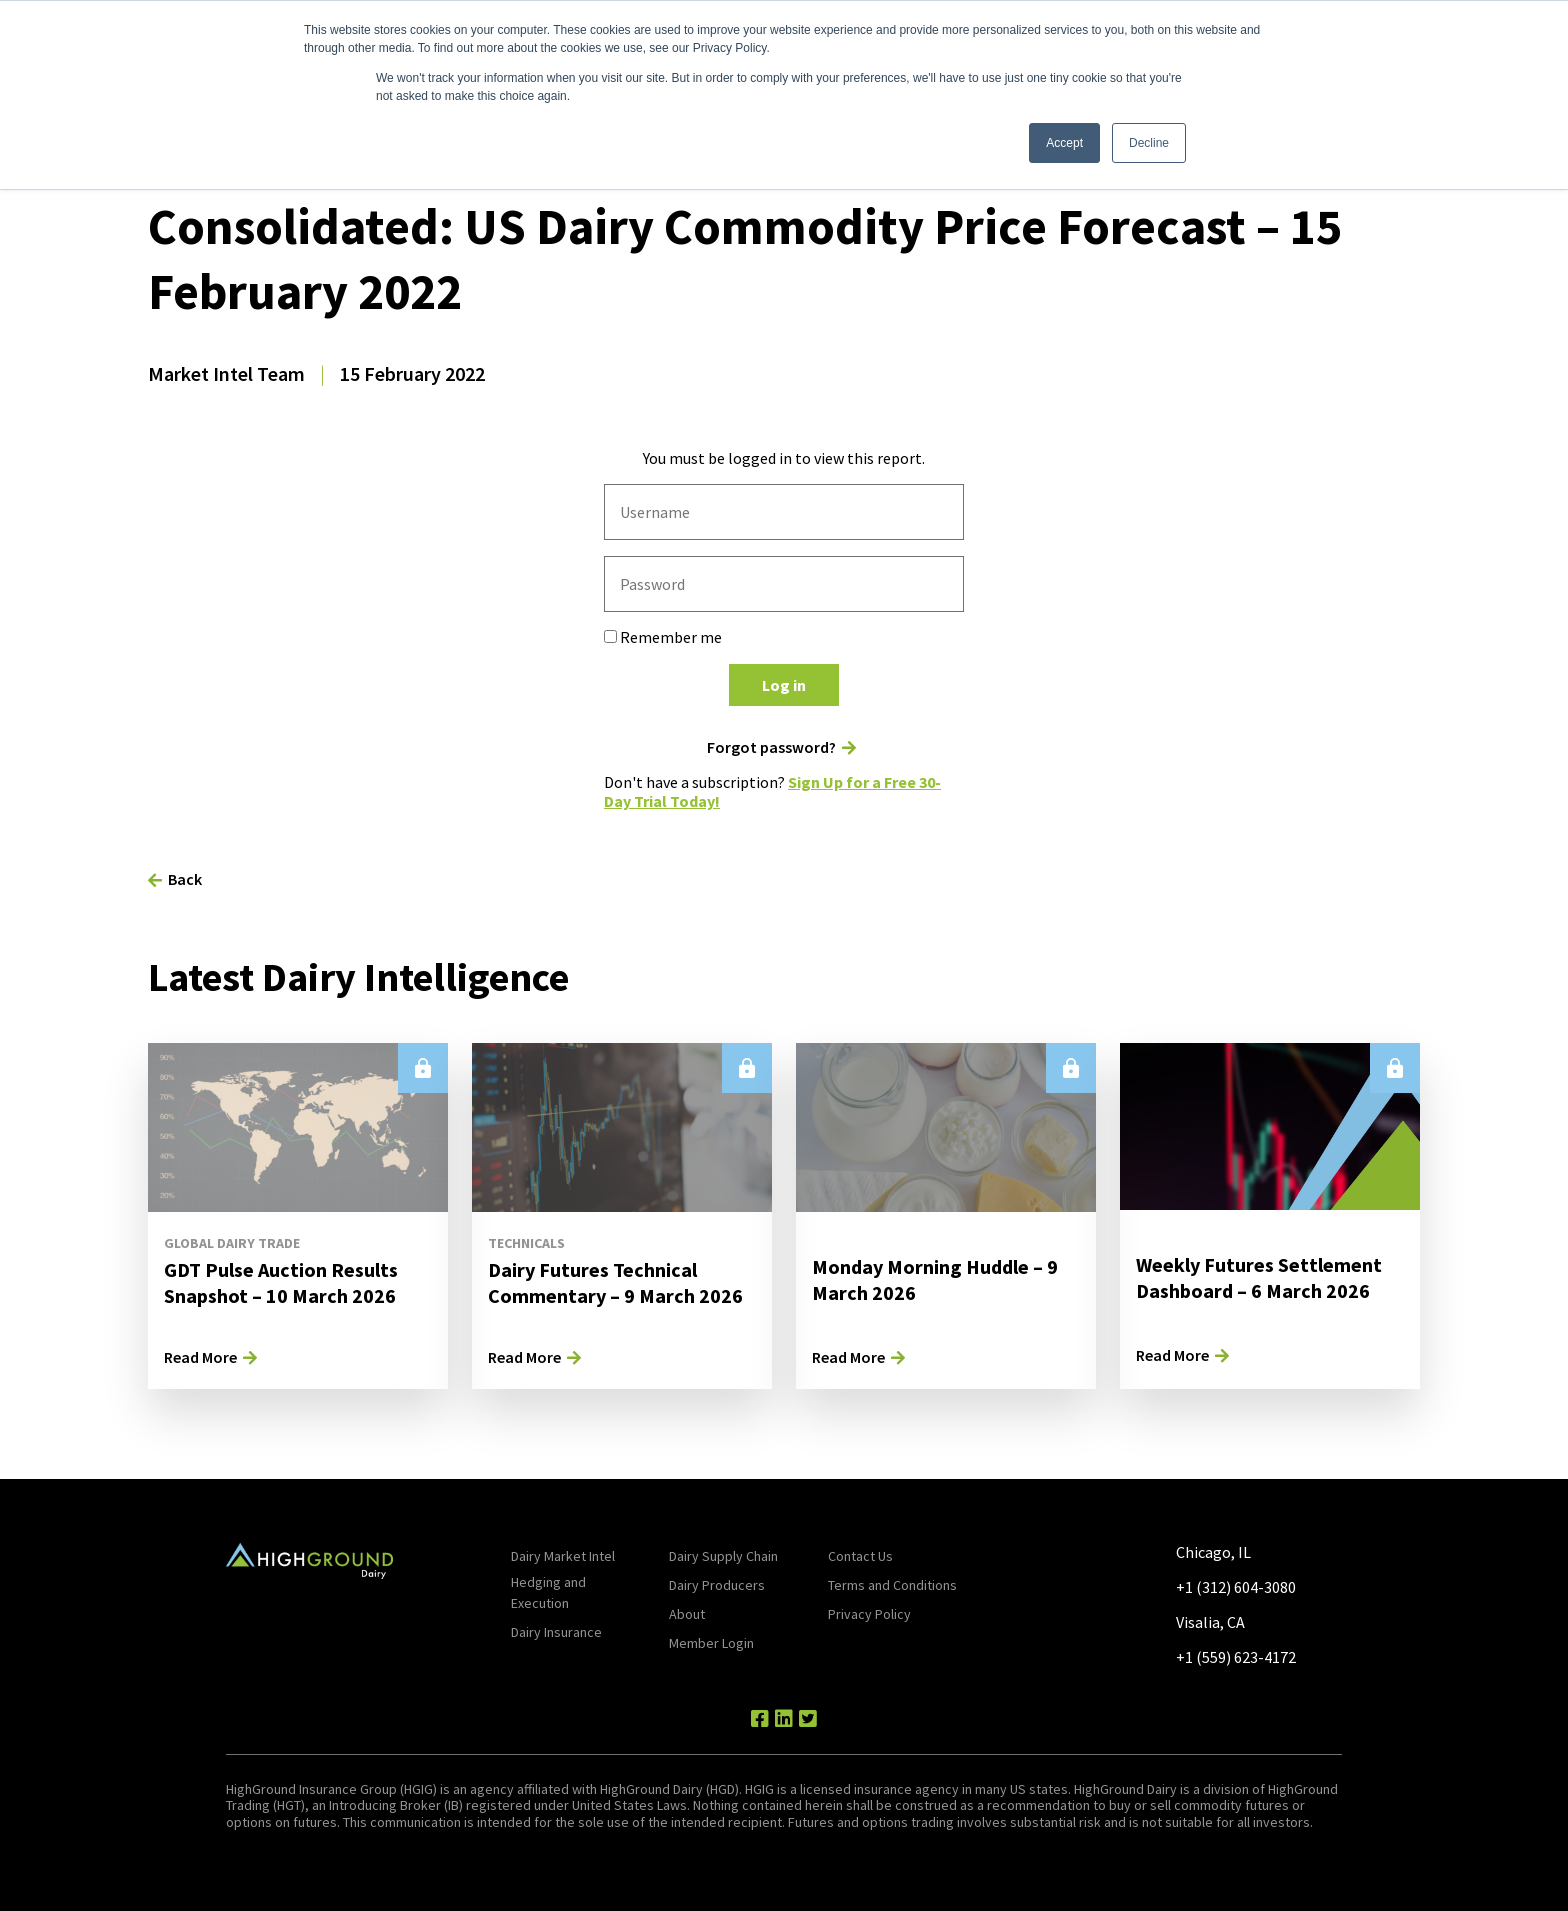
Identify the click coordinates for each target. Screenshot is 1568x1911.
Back (185, 879)
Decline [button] (1149, 143)
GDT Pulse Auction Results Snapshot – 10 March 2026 (281, 1282)
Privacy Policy (869, 1614)
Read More (200, 1357)
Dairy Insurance (556, 1632)
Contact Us (860, 1556)
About (687, 1614)
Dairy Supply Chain (723, 1556)
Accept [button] (1064, 143)
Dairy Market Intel (563, 1556)
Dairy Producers (717, 1585)
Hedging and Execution (548, 1592)
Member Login (711, 1643)
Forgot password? (771, 747)
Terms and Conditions (892, 1585)
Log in (784, 685)
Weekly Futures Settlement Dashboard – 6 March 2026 (1259, 1277)
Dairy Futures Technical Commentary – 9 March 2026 (615, 1282)
